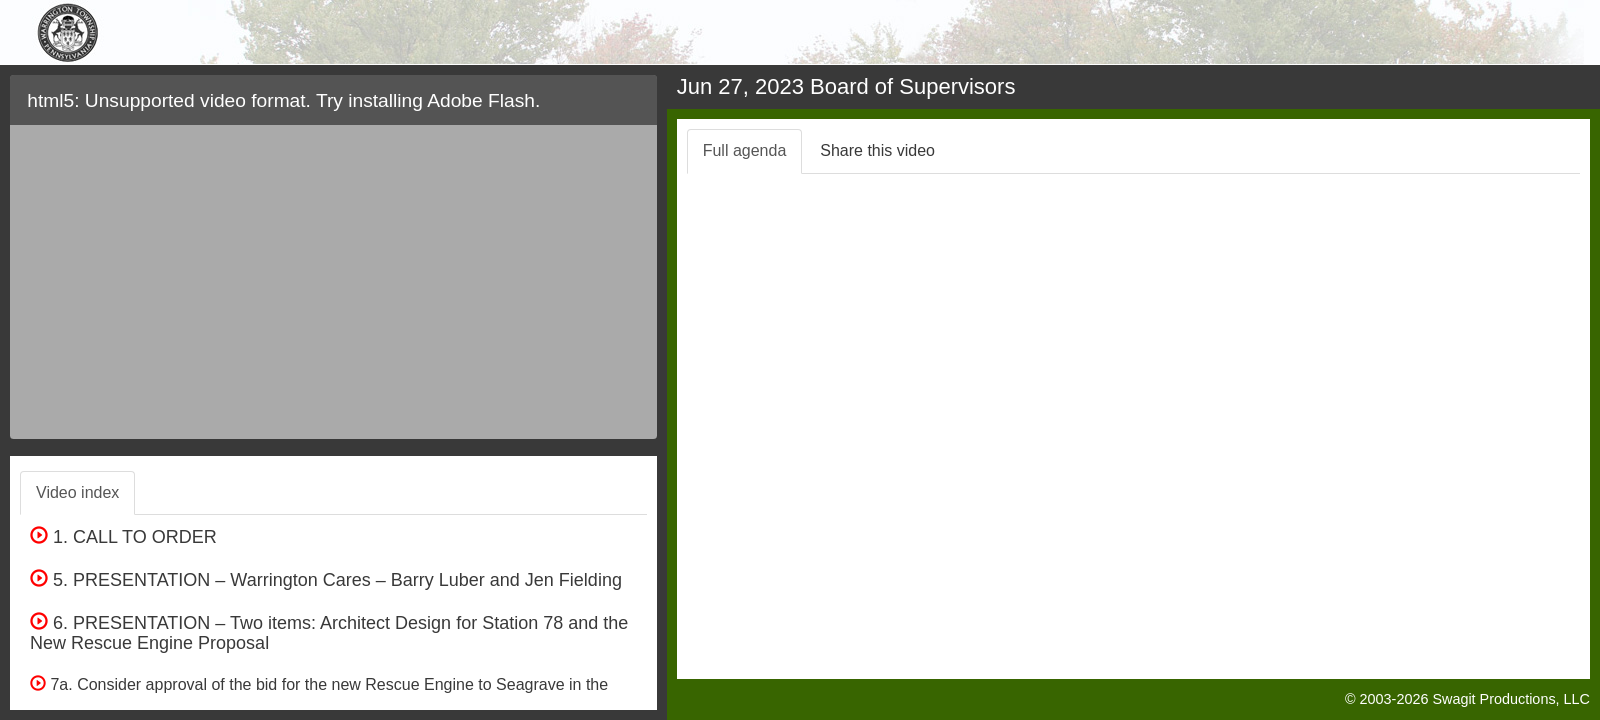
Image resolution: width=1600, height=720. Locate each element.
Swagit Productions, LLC (1511, 699)
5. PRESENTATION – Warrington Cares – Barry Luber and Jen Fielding (326, 580)
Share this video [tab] (877, 150)
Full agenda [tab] (745, 150)
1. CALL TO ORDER (123, 537)
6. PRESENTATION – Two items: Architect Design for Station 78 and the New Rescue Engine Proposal (329, 633)
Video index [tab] (77, 492)
